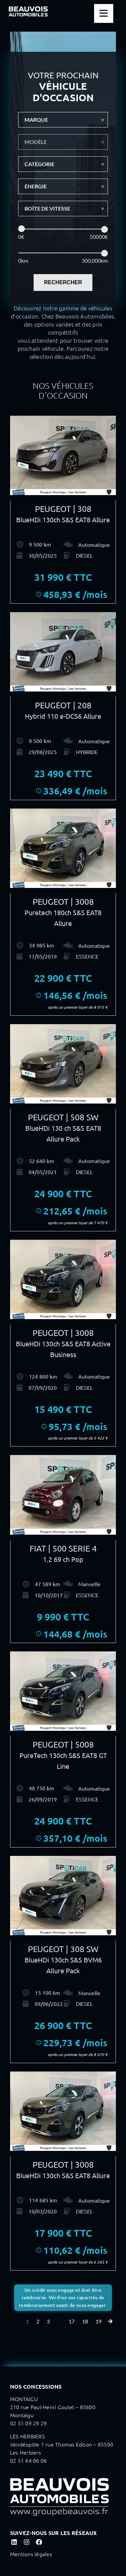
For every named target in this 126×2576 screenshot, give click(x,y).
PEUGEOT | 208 (63, 705)
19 (98, 2321)
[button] (63, 119)
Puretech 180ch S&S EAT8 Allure (63, 917)
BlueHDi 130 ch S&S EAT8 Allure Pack (63, 1133)
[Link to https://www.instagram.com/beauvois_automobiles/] (26, 2542)
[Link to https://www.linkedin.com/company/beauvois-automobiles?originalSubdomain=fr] (14, 2542)
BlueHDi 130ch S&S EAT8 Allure (63, 519)
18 (85, 2321)
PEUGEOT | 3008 (63, 901)
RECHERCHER (63, 282)
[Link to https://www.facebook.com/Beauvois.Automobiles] (39, 2542)
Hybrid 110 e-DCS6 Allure (63, 716)
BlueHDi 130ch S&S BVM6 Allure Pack (63, 1965)
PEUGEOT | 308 (63, 508)
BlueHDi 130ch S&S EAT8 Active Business (63, 1348)
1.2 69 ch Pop (63, 1559)
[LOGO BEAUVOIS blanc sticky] (28, 9)
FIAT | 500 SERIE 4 (63, 1548)
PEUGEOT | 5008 (63, 1744)
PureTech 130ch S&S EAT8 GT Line (63, 1760)
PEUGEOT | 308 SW (63, 1949)
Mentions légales (31, 2554)
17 (72, 2321)
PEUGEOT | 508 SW (63, 1117)
